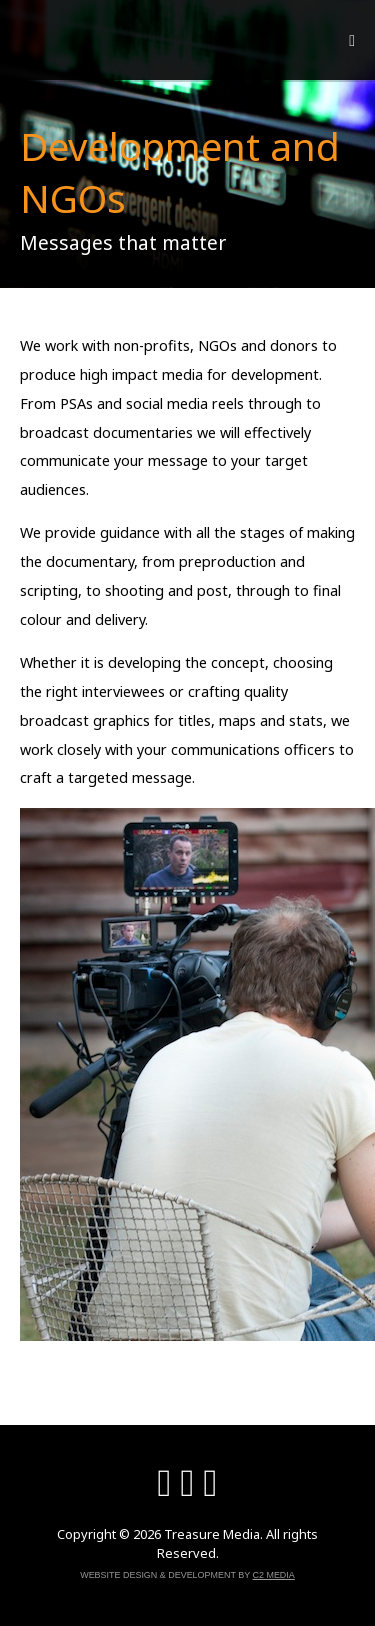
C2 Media (274, 1575)
